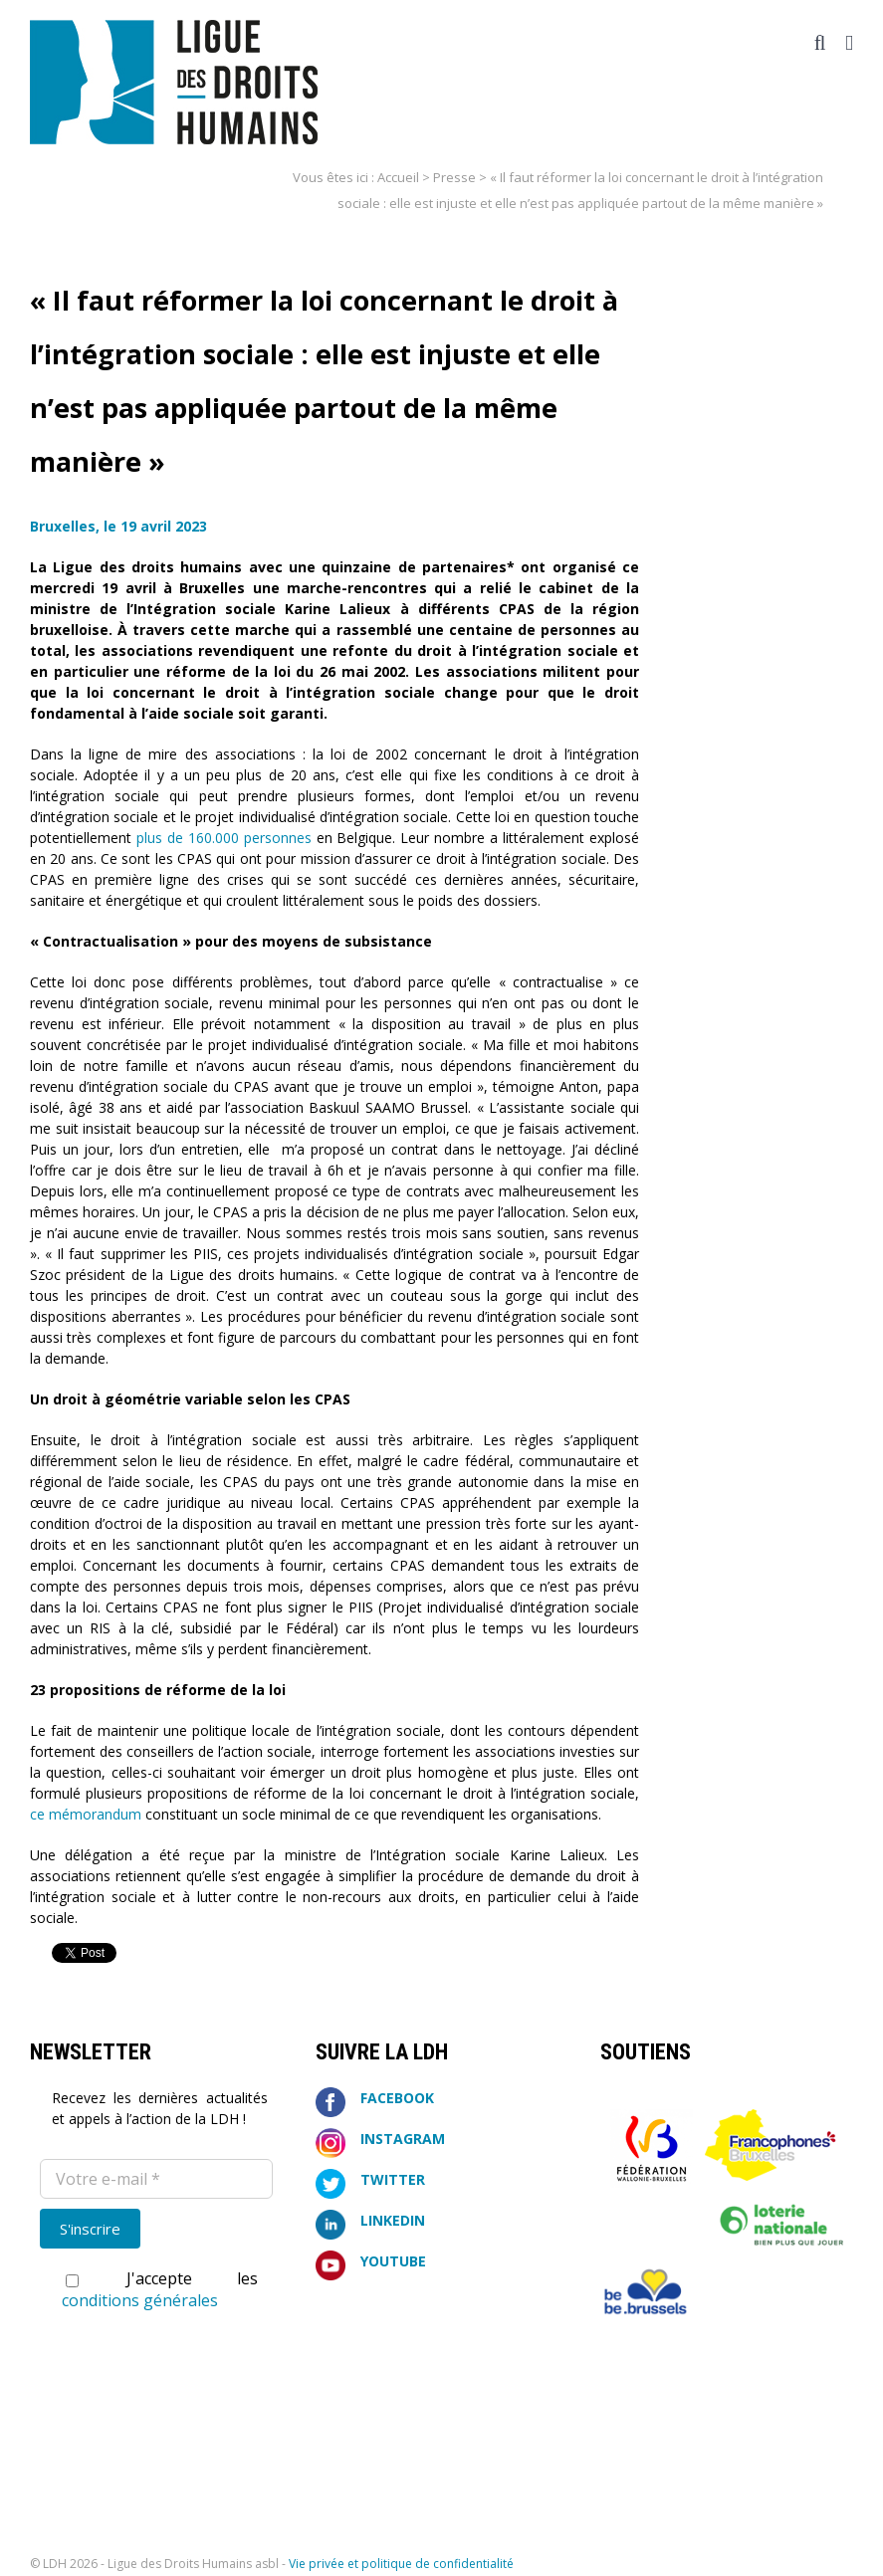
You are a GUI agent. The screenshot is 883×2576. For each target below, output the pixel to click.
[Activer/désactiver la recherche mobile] (820, 43)
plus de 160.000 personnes (224, 837)
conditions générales (140, 2300)
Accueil (398, 177)
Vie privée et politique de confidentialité (401, 2563)
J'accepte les (160, 2288)
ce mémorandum (85, 1814)
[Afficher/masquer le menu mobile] (849, 43)
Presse (454, 177)
